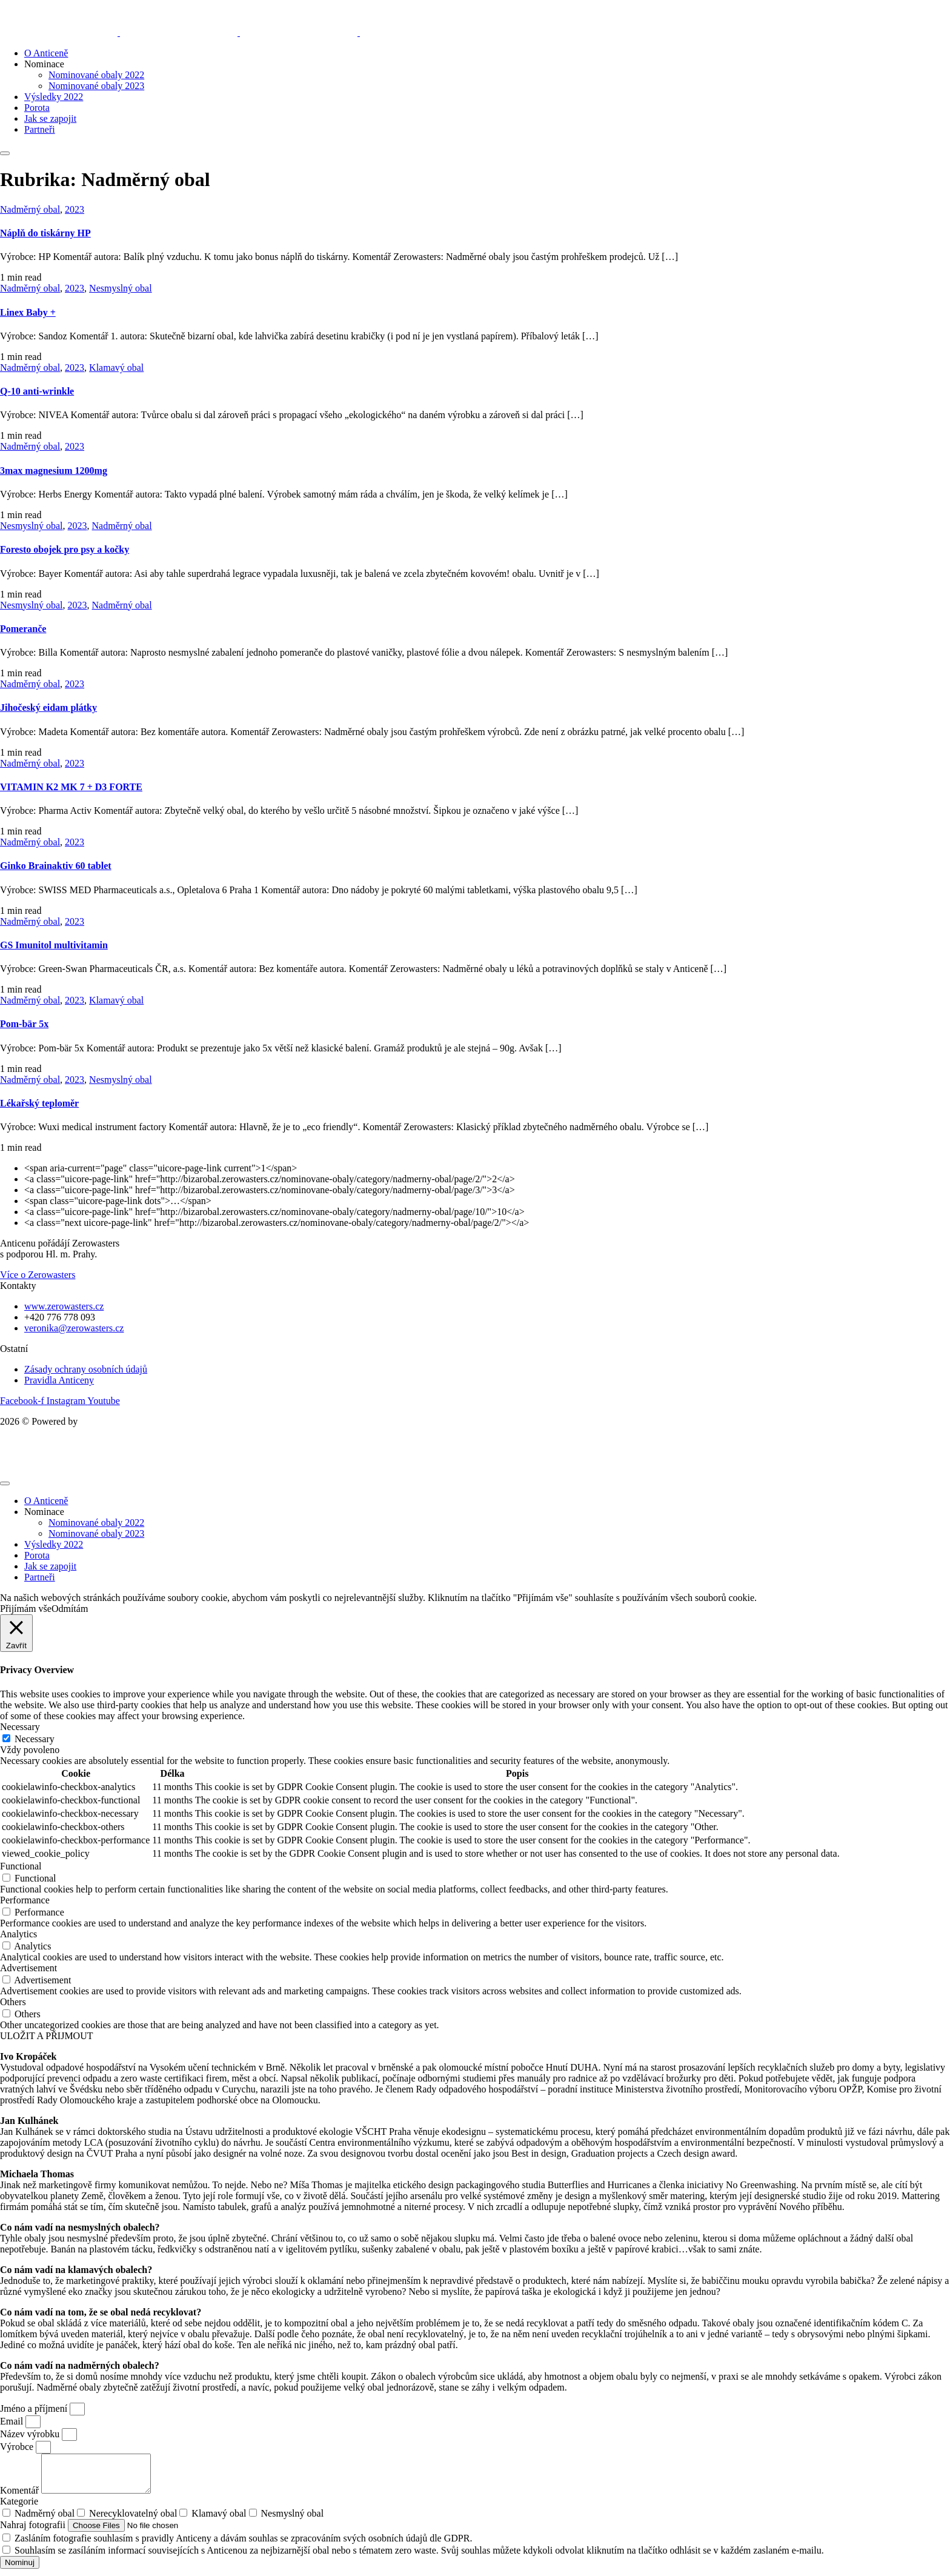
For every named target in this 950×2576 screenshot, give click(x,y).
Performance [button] (25, 1900)
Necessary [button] (20, 1727)
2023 (74, 209)
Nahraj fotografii (34, 2532)
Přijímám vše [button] (25, 1608)
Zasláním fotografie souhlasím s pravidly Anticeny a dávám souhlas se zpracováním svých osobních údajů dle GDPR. (243, 2545)
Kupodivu (99, 1421)
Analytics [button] (18, 1934)
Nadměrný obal (30, 209)
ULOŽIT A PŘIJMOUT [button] (46, 2036)
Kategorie (19, 2508)
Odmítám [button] (69, 1608)
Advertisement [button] (28, 1968)
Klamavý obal (116, 367)
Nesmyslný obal (120, 288)
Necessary (35, 1739)
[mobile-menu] (5, 153)
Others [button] (13, 2002)
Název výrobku (31, 2434)
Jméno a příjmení (35, 2408)
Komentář (20, 2497)
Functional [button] (20, 1866)
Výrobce (18, 2446)
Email (12, 2421)
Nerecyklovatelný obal (133, 2520)
